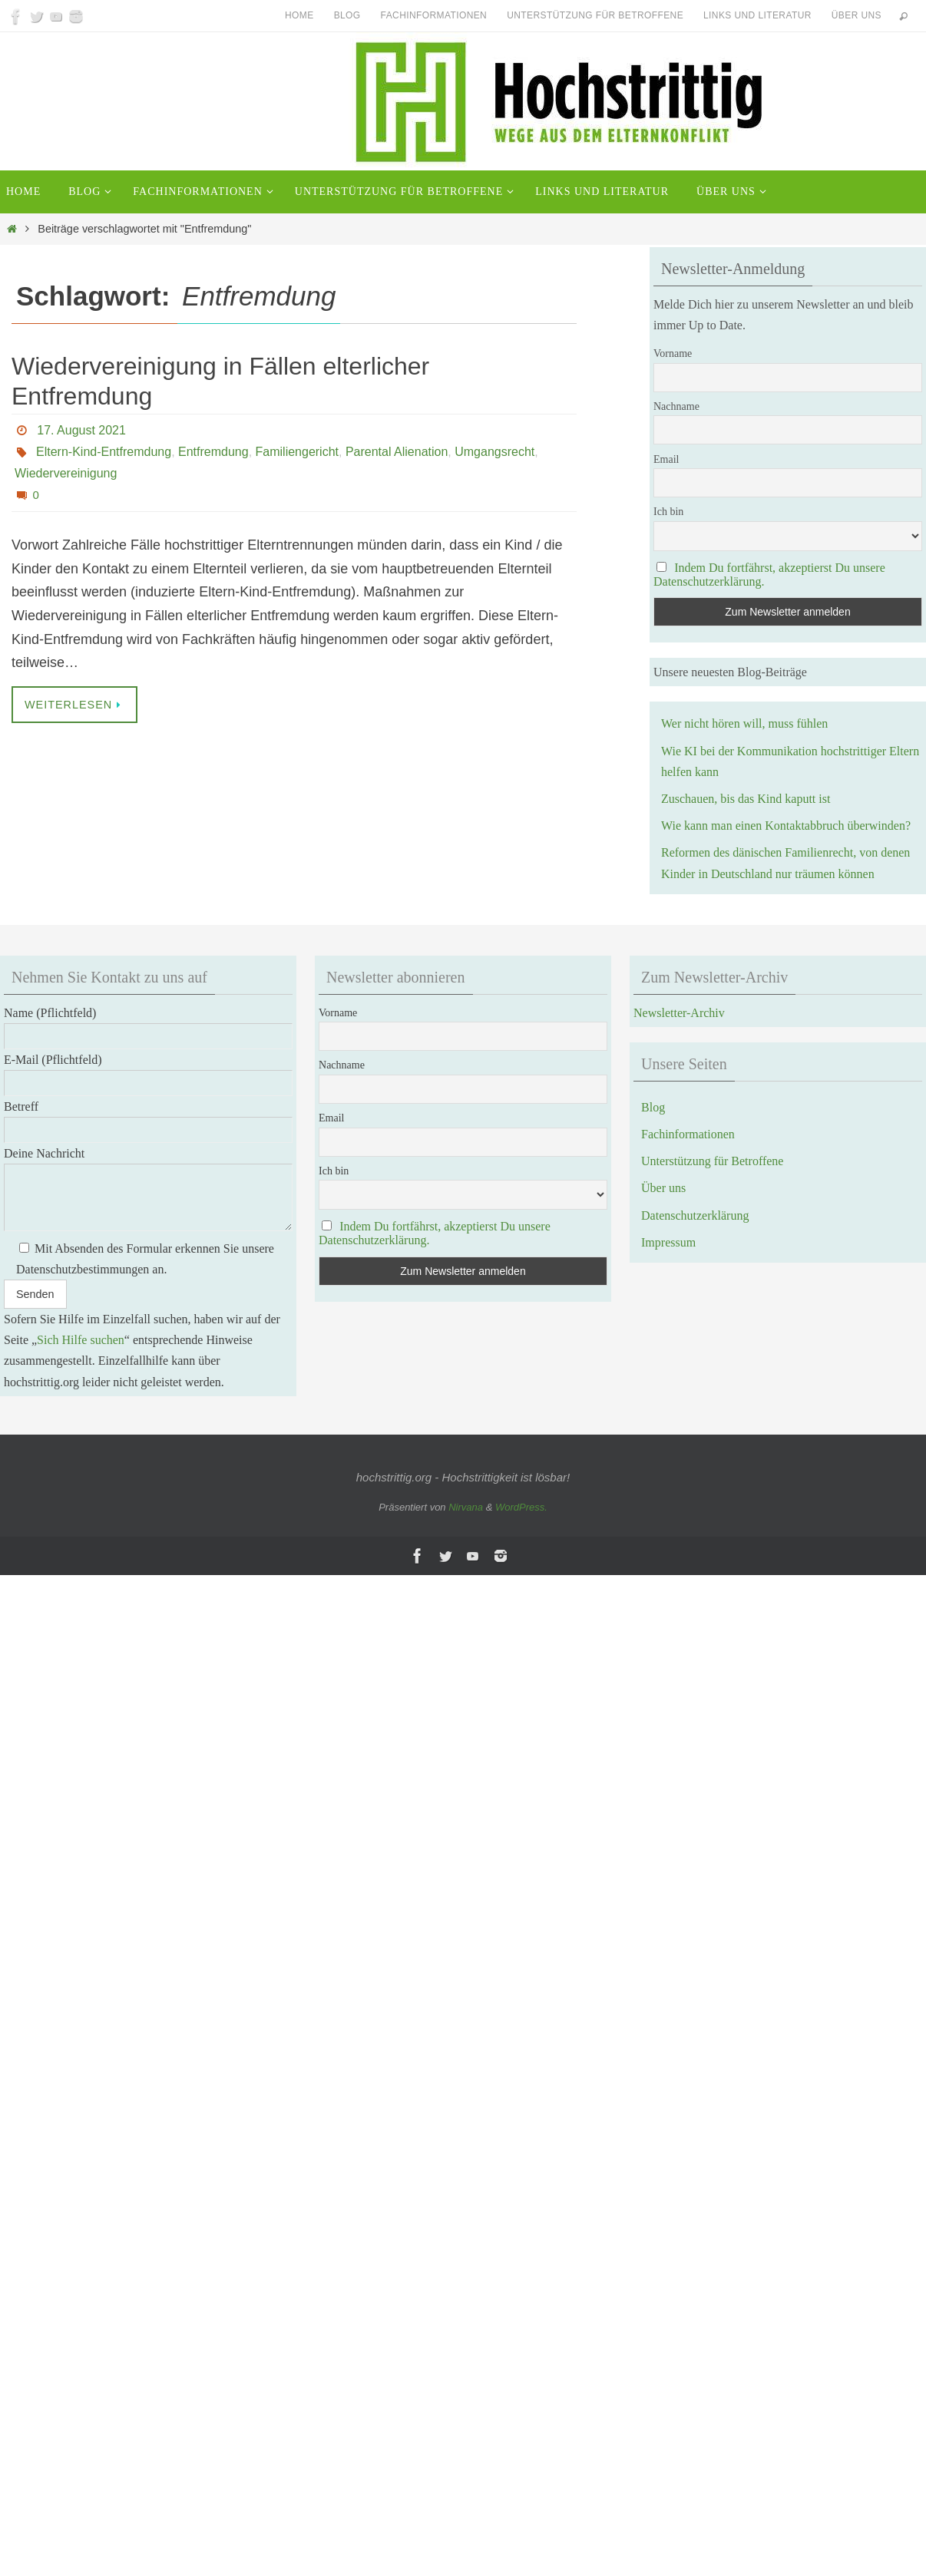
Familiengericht (297, 451)
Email (666, 459)
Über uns (856, 15)
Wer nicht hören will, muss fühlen (744, 723)
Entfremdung (213, 451)
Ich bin (668, 511)
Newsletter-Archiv (679, 1012)
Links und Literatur (757, 15)
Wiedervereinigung (66, 473)
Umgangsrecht (494, 451)
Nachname (676, 406)
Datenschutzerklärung (695, 1215)
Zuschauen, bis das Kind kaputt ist (745, 798)
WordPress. (521, 1507)
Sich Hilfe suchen (80, 1339)
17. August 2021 (81, 430)
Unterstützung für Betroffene (595, 15)
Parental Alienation (397, 451)
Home (299, 15)
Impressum (668, 1242)
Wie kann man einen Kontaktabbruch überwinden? (786, 825)
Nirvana (465, 1507)
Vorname (672, 353)
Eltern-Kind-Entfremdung (103, 451)
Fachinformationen (434, 15)
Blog (347, 15)
